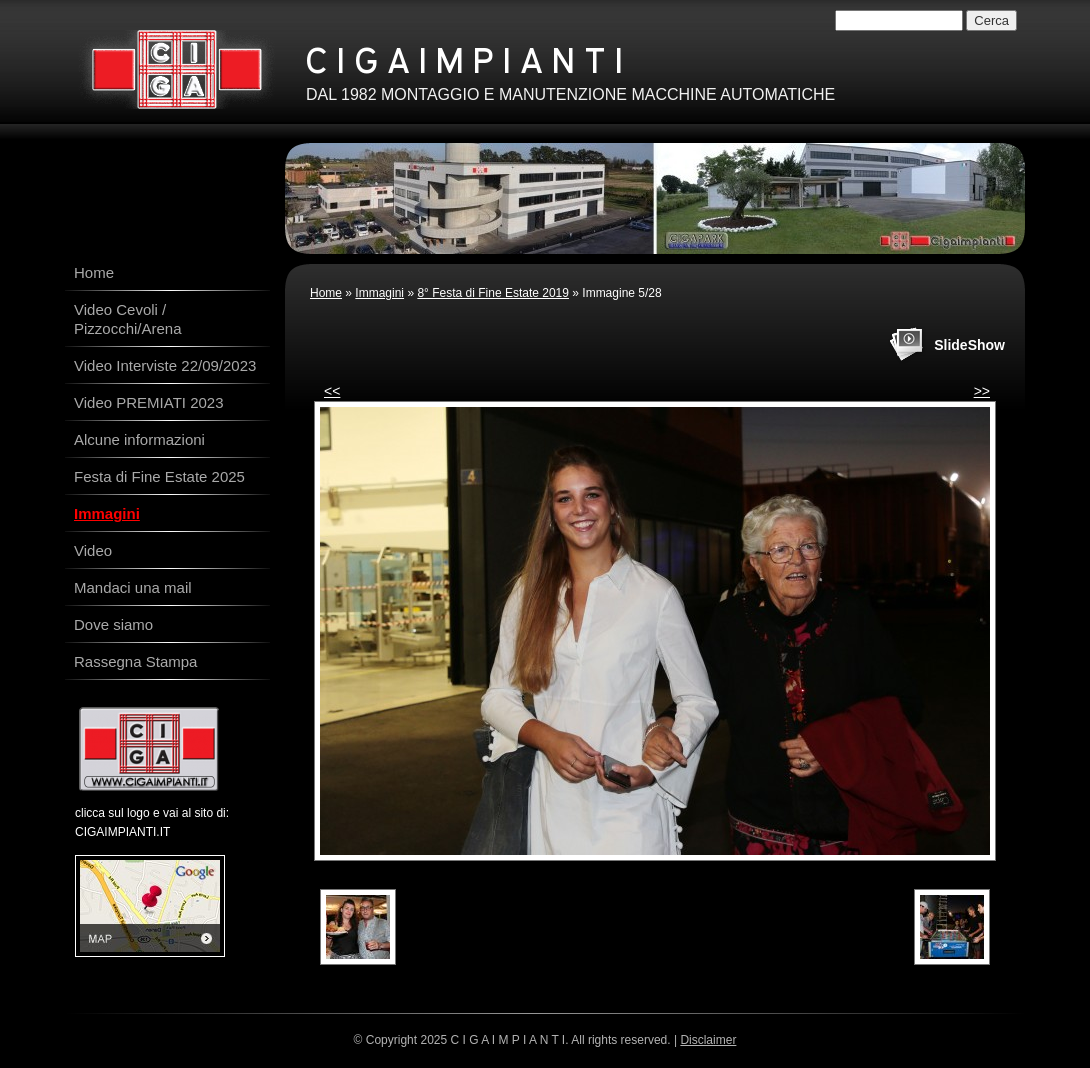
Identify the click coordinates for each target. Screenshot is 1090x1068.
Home (326, 293)
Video (93, 550)
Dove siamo (113, 624)
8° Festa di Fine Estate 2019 (493, 293)
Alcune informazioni (139, 439)
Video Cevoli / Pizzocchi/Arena (128, 319)
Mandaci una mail (133, 587)
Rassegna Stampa (135, 661)
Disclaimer (708, 1040)
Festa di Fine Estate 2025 (159, 476)
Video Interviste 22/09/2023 (165, 365)
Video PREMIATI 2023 (149, 402)
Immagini (379, 293)
